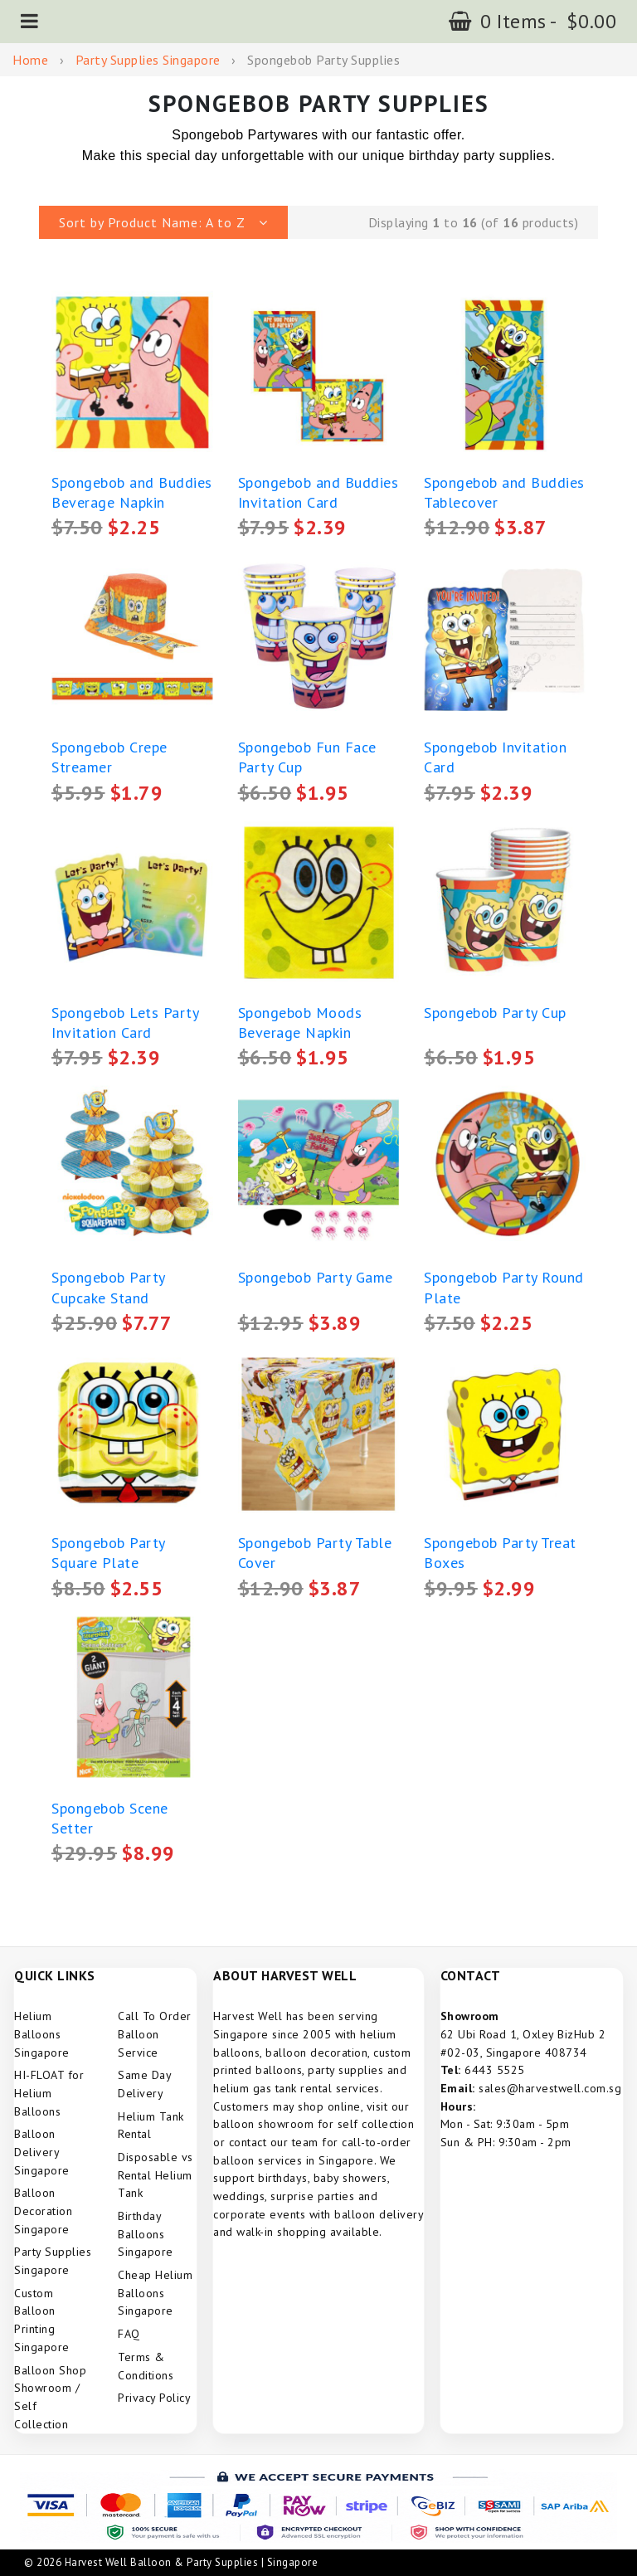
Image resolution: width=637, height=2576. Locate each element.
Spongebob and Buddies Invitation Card (318, 492)
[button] (30, 21)
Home (30, 59)
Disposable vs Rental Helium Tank (155, 2175)
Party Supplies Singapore (148, 59)
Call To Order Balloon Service (155, 2034)
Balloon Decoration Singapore (43, 2210)
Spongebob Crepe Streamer (109, 757)
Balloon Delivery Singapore (42, 2151)
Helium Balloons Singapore (42, 2034)
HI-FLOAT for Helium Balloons (49, 2092)
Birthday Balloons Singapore (145, 2233)
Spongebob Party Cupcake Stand (108, 1287)
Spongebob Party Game (315, 1277)
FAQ (129, 2333)
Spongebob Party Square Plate (108, 1552)
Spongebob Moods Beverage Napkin (300, 1022)
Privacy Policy (154, 2397)
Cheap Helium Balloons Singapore (155, 2292)
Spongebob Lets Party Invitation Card (124, 1022)
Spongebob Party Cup (495, 1012)
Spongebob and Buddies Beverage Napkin (131, 492)
